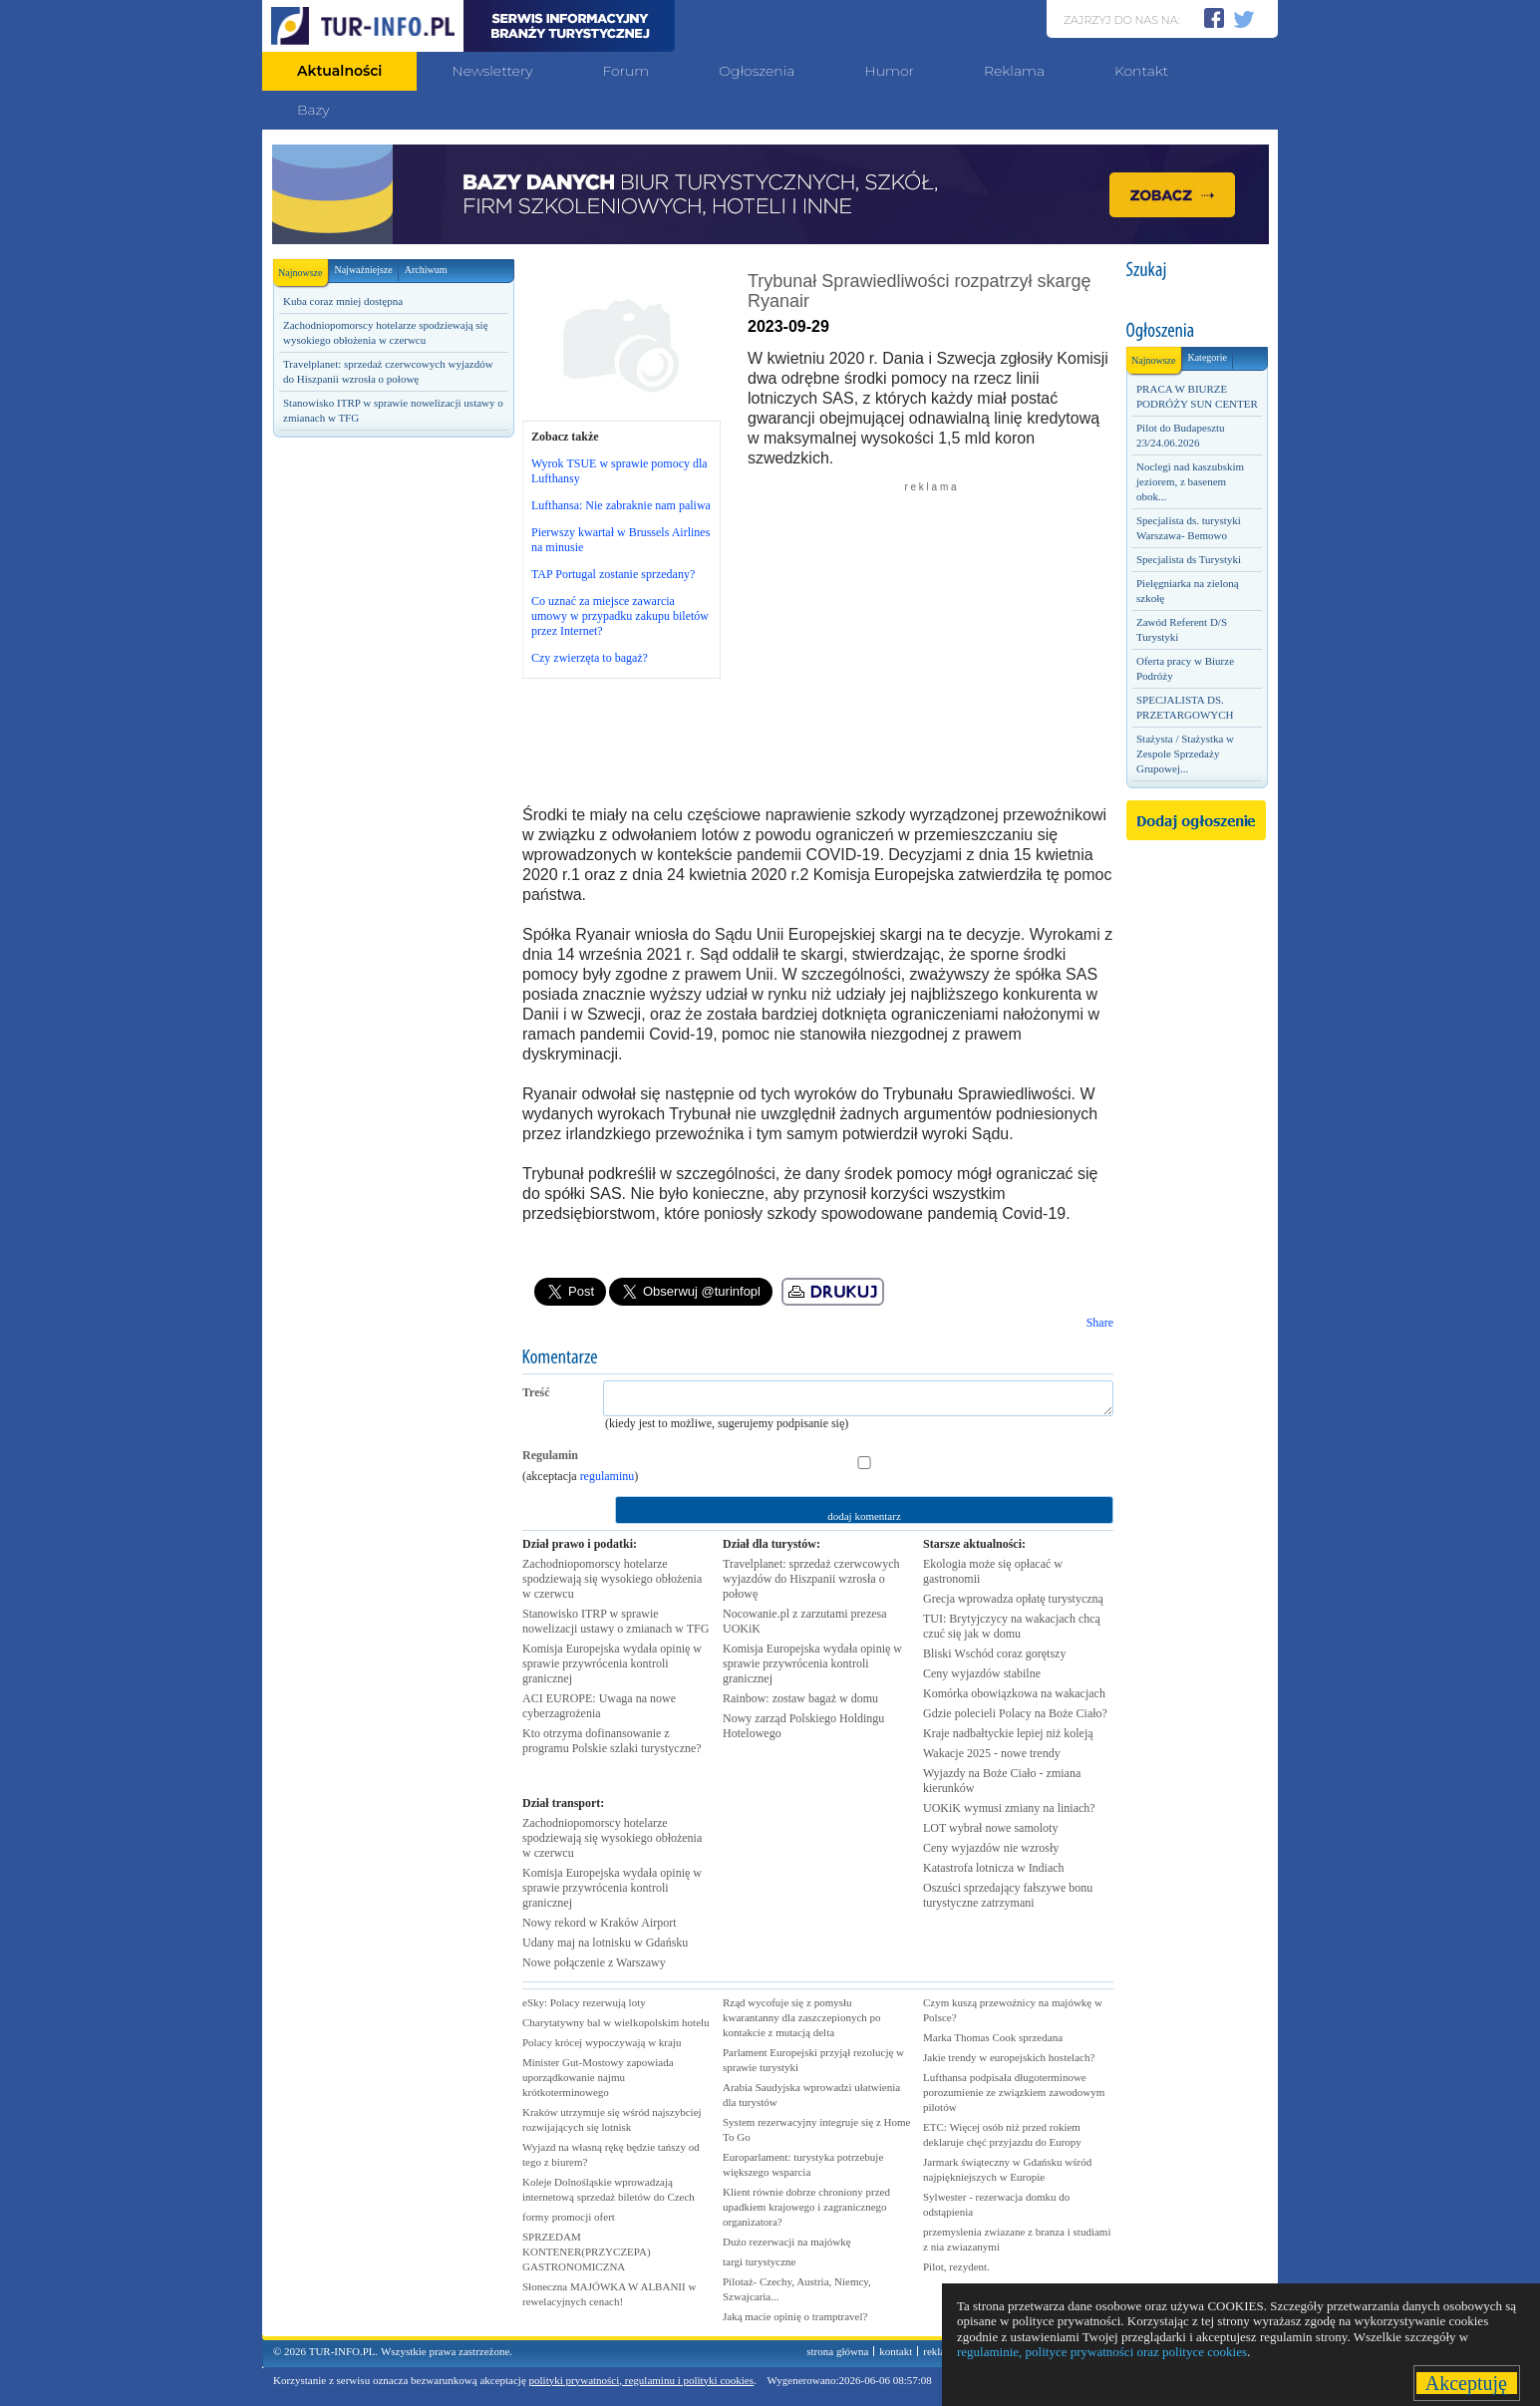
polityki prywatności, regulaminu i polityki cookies (641, 2380)
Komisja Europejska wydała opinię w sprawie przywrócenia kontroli (612, 1663)
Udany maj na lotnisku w (605, 1943)
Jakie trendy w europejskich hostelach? (1008, 2057)
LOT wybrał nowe (990, 1828)
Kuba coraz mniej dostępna (343, 301)
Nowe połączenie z (594, 1962)
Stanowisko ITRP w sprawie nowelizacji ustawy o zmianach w (615, 1621)
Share (1099, 1323)
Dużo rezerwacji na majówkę (787, 2242)
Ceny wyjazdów (982, 1673)
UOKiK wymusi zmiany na (1009, 1808)
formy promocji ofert (568, 2217)
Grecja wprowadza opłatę (1013, 1599)
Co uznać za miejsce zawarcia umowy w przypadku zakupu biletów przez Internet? (620, 616)
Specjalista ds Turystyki (1188, 559)
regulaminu (607, 1476)
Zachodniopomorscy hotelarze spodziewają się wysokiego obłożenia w (612, 1579)
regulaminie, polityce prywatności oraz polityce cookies (1102, 2351)
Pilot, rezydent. (956, 2266)
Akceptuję (1466, 2383)
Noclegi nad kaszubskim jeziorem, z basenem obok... (1190, 481)
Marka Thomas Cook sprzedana (993, 2037)
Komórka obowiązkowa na (1014, 1693)
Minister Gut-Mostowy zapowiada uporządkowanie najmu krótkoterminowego (598, 2077)
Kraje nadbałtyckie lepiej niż (1008, 1733)
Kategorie (1206, 357)
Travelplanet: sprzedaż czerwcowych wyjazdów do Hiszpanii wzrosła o (811, 1579)
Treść (536, 1392)
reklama (940, 2351)
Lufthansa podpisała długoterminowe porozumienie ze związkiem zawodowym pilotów (1013, 2092)
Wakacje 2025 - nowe (992, 1753)
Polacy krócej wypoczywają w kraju (601, 2042)
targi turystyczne (759, 2261)
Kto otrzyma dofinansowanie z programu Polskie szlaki (612, 1740)
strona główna (837, 2351)
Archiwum (426, 269)
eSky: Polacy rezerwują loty (584, 2002)
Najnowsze (303, 268)
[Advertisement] (392, 784)
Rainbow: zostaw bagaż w (800, 1698)
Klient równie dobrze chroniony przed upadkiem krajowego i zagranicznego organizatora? (806, 2207)
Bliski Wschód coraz (994, 1653)
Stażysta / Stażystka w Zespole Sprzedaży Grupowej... (1185, 753)
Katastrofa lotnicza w (994, 1868)
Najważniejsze (363, 269)
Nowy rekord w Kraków (599, 1923)
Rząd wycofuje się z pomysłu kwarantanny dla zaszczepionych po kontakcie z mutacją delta (802, 2017)
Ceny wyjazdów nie (991, 1848)
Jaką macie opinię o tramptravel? (795, 2316)
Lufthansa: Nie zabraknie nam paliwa (621, 505)
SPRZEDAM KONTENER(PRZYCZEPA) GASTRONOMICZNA (586, 2251)
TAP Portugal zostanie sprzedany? (613, 574)
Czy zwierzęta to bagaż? (589, 658)
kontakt (895, 2351)
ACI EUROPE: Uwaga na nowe (599, 1705)
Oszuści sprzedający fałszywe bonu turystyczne (1007, 1895)
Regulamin (550, 1455)
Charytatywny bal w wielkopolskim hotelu (616, 2022)
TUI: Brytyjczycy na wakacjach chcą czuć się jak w (1011, 1626)
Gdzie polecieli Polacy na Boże (1015, 1713)
